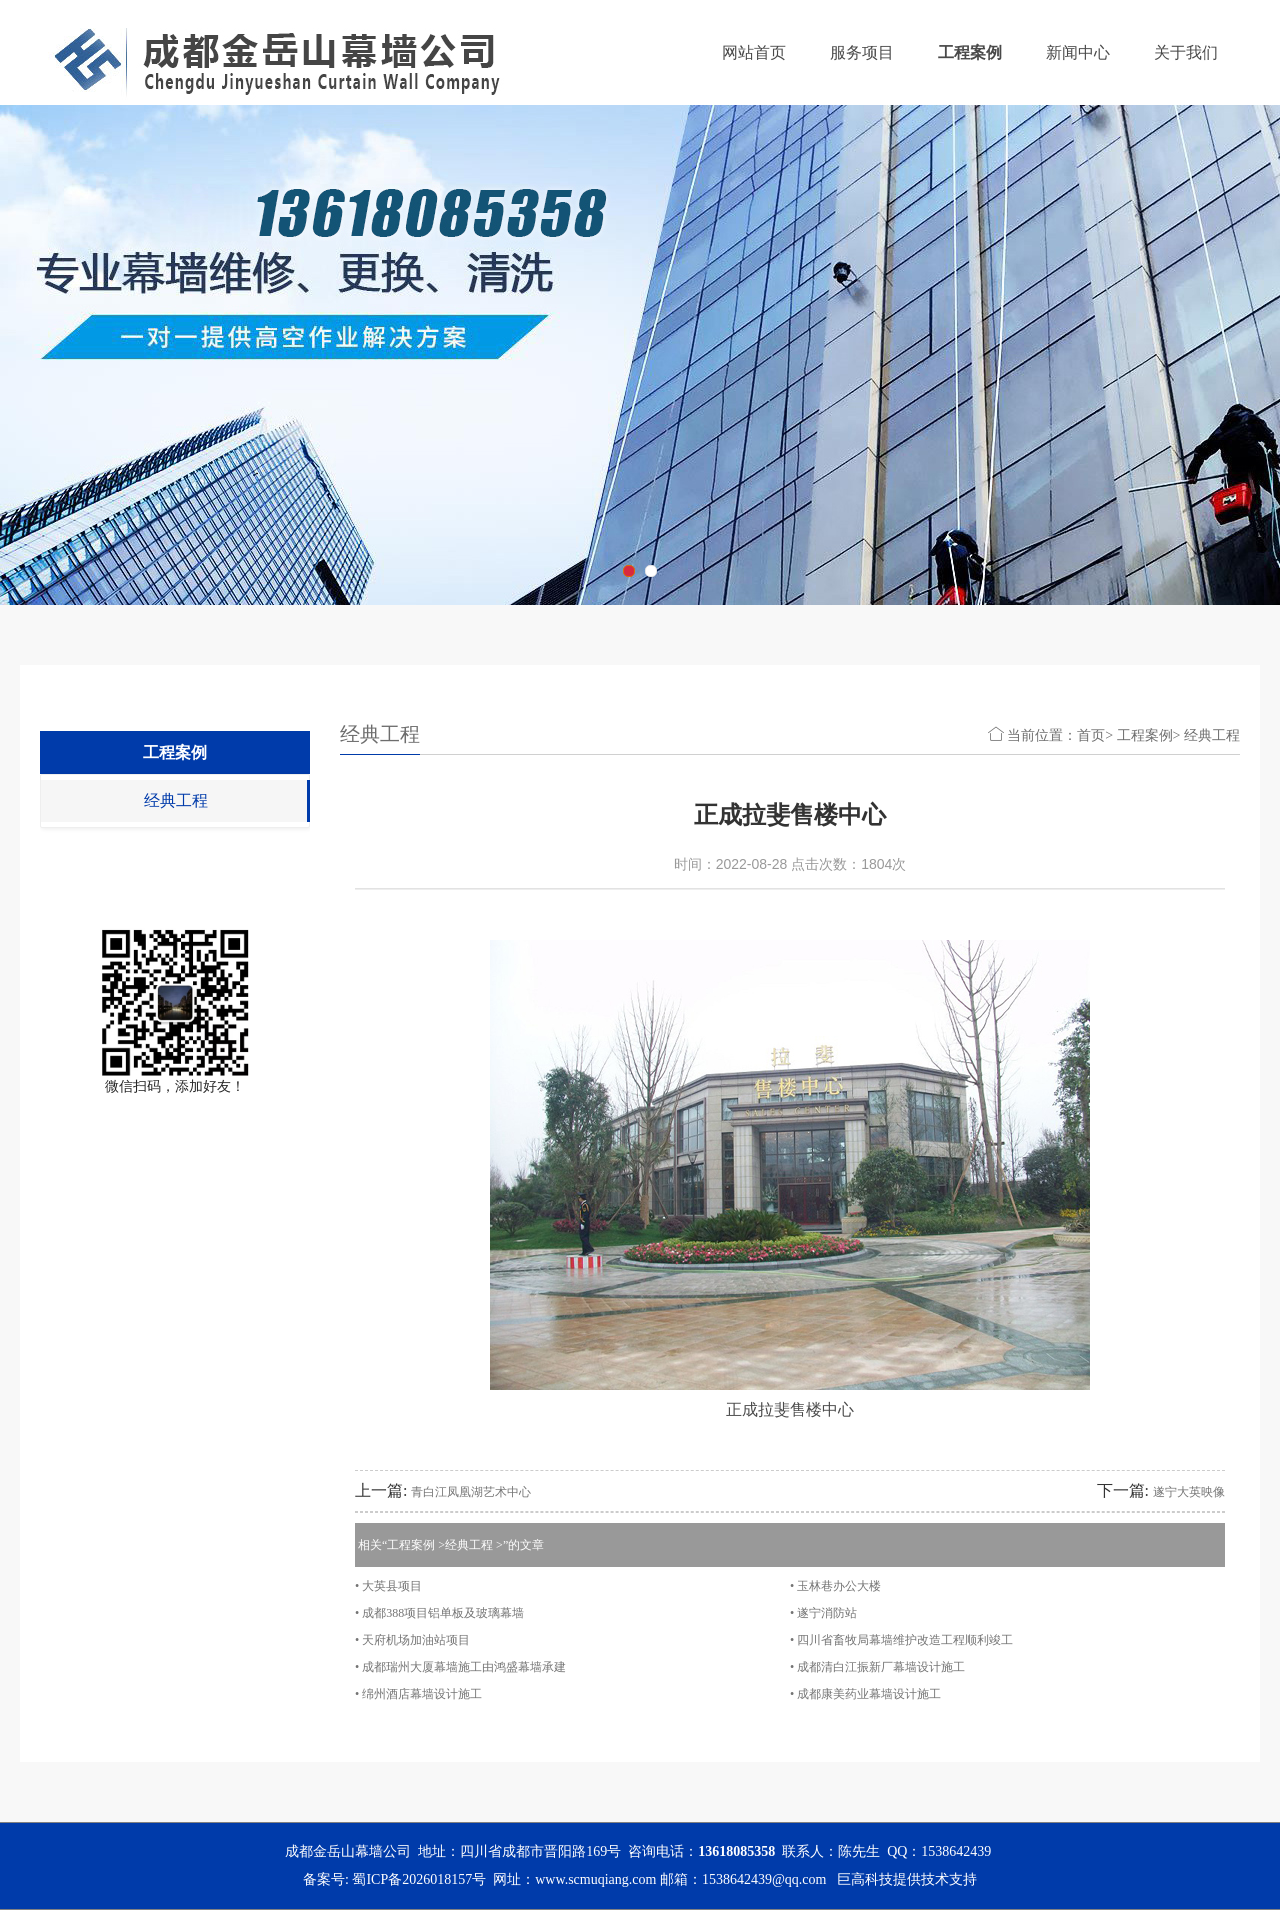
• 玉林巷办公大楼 (835, 1586)
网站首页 (754, 52)
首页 (1091, 735)
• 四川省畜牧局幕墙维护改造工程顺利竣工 (901, 1640)
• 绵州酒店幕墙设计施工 (418, 1694)
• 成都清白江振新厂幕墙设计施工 (877, 1667)
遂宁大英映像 (1189, 1492)
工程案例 (970, 52)
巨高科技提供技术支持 (907, 1879)
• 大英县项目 (388, 1586)
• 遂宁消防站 (823, 1613)
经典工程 (176, 800)
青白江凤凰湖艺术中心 (471, 1492)
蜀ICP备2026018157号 (419, 1879)
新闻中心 (1078, 52)
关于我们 (1186, 52)
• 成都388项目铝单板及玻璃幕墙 (439, 1613)
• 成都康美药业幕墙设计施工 (865, 1694)
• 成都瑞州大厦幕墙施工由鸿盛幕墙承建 (460, 1667)
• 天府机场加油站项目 (412, 1640)
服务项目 (862, 52)
